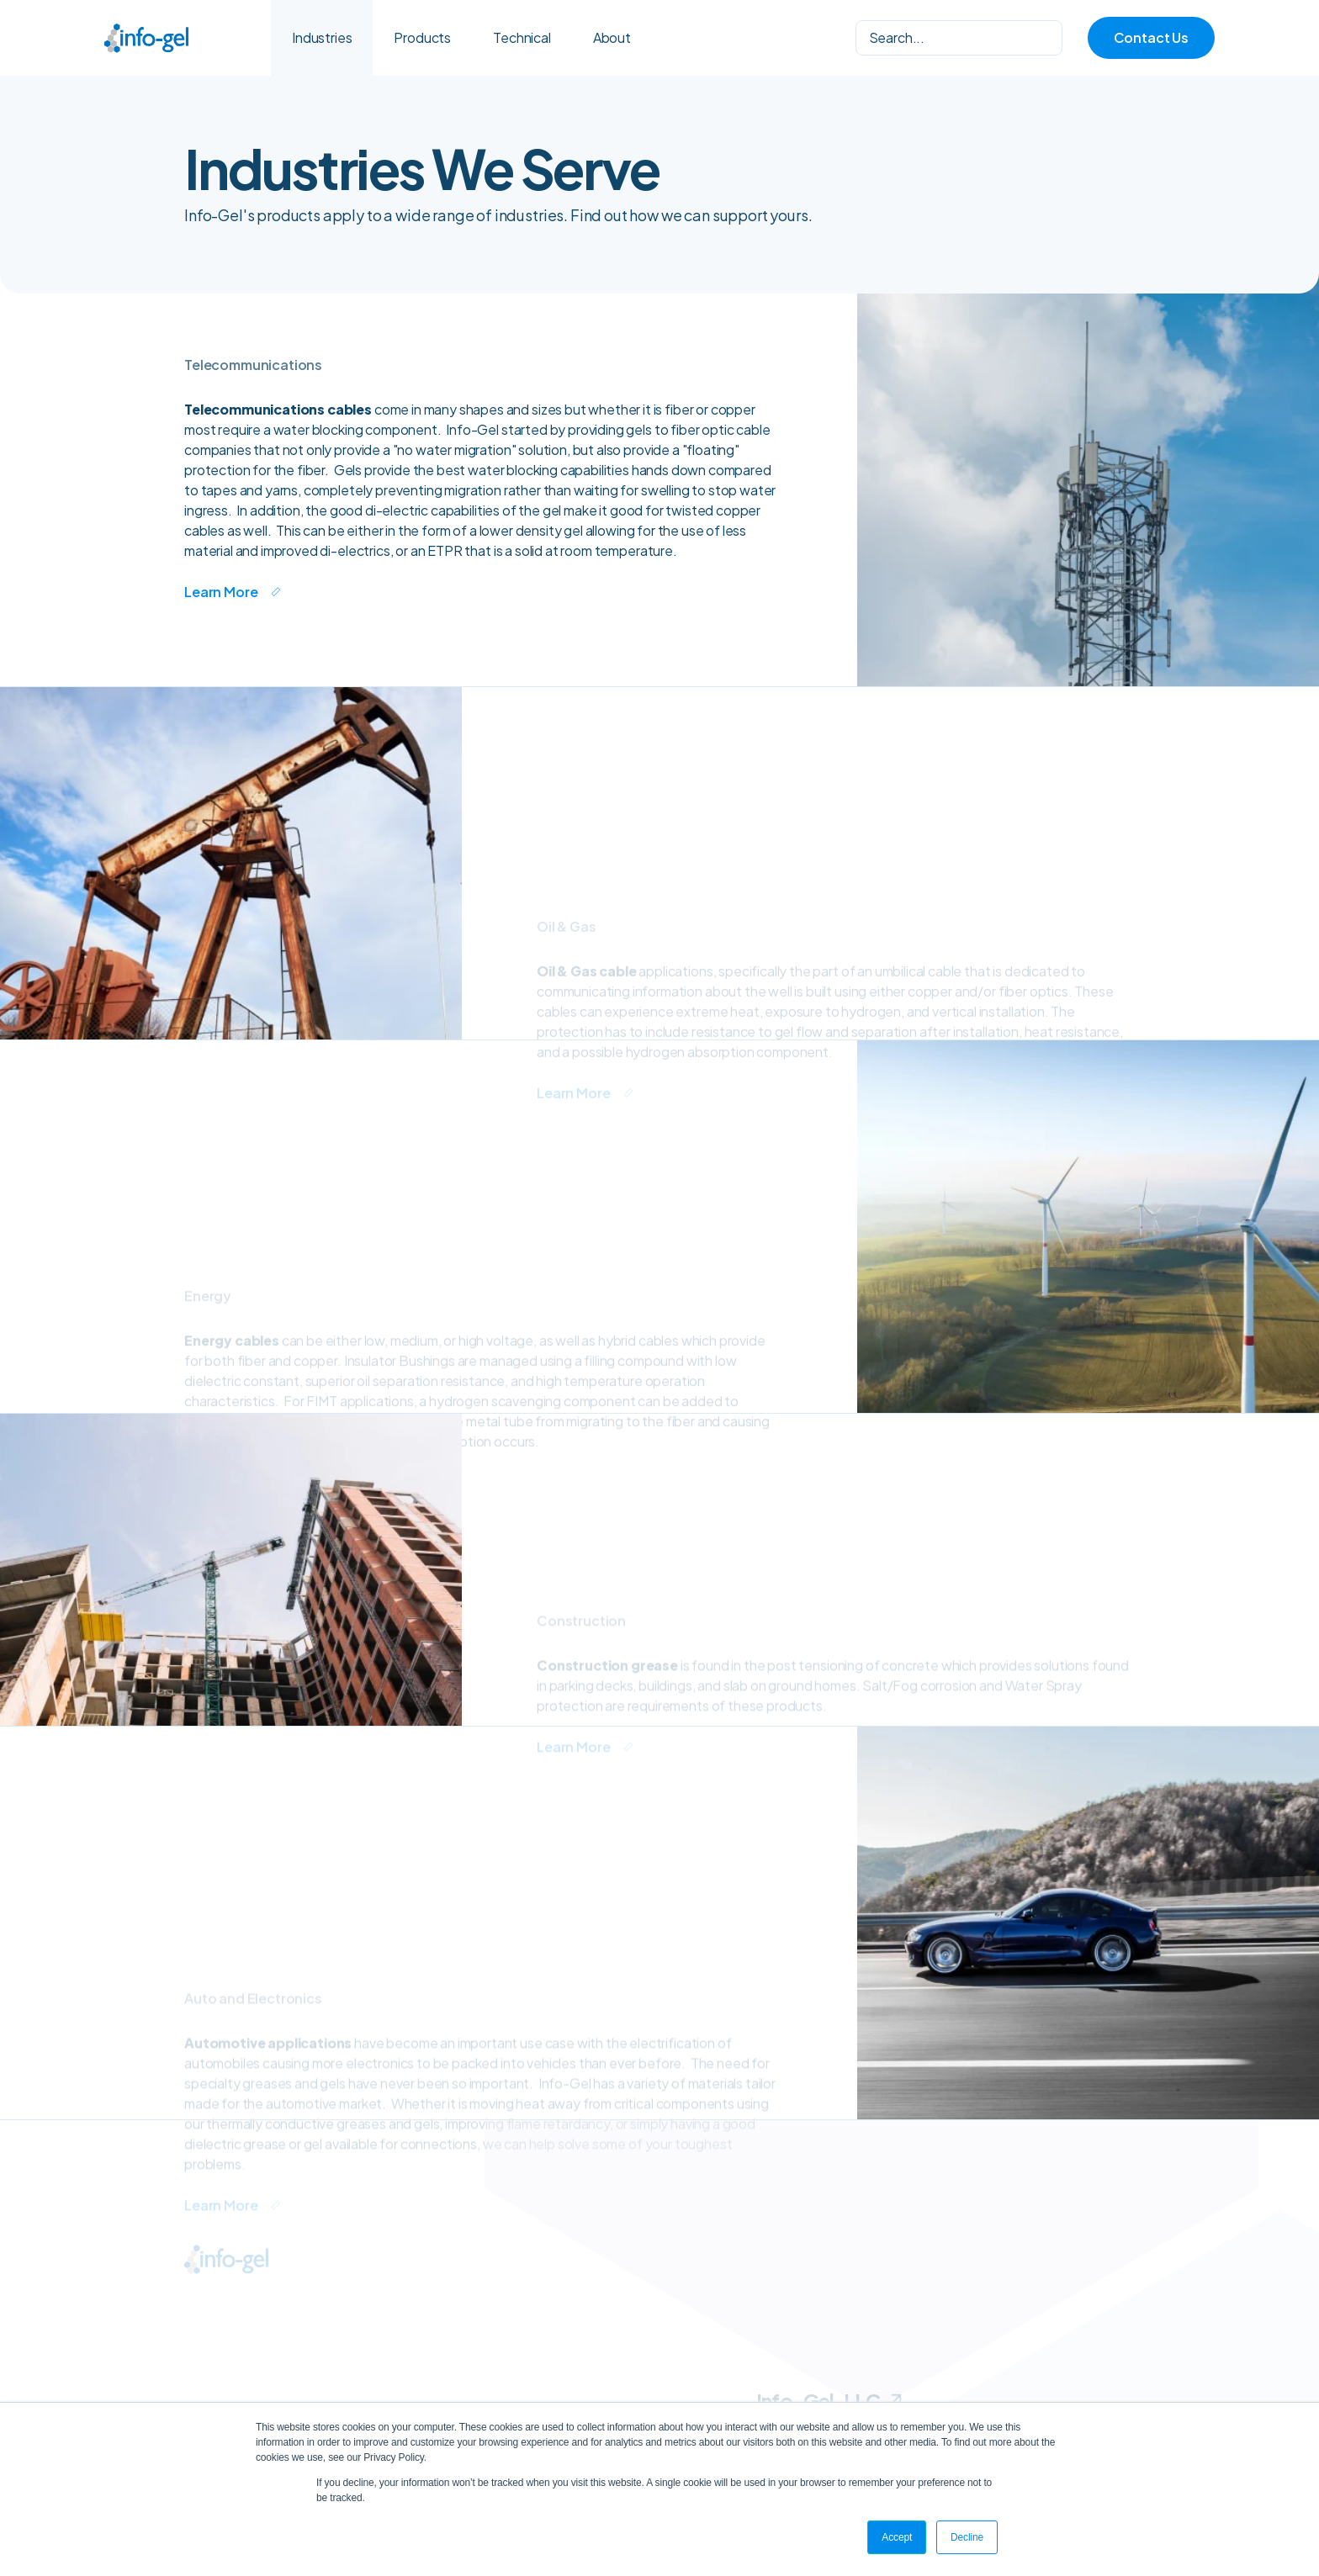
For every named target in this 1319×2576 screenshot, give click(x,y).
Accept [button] (897, 2537)
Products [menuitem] (422, 37)
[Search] (958, 38)
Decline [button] (967, 2537)
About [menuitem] (612, 37)
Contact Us (1151, 37)
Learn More (220, 591)
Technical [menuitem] (522, 37)
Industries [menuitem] (322, 37)
